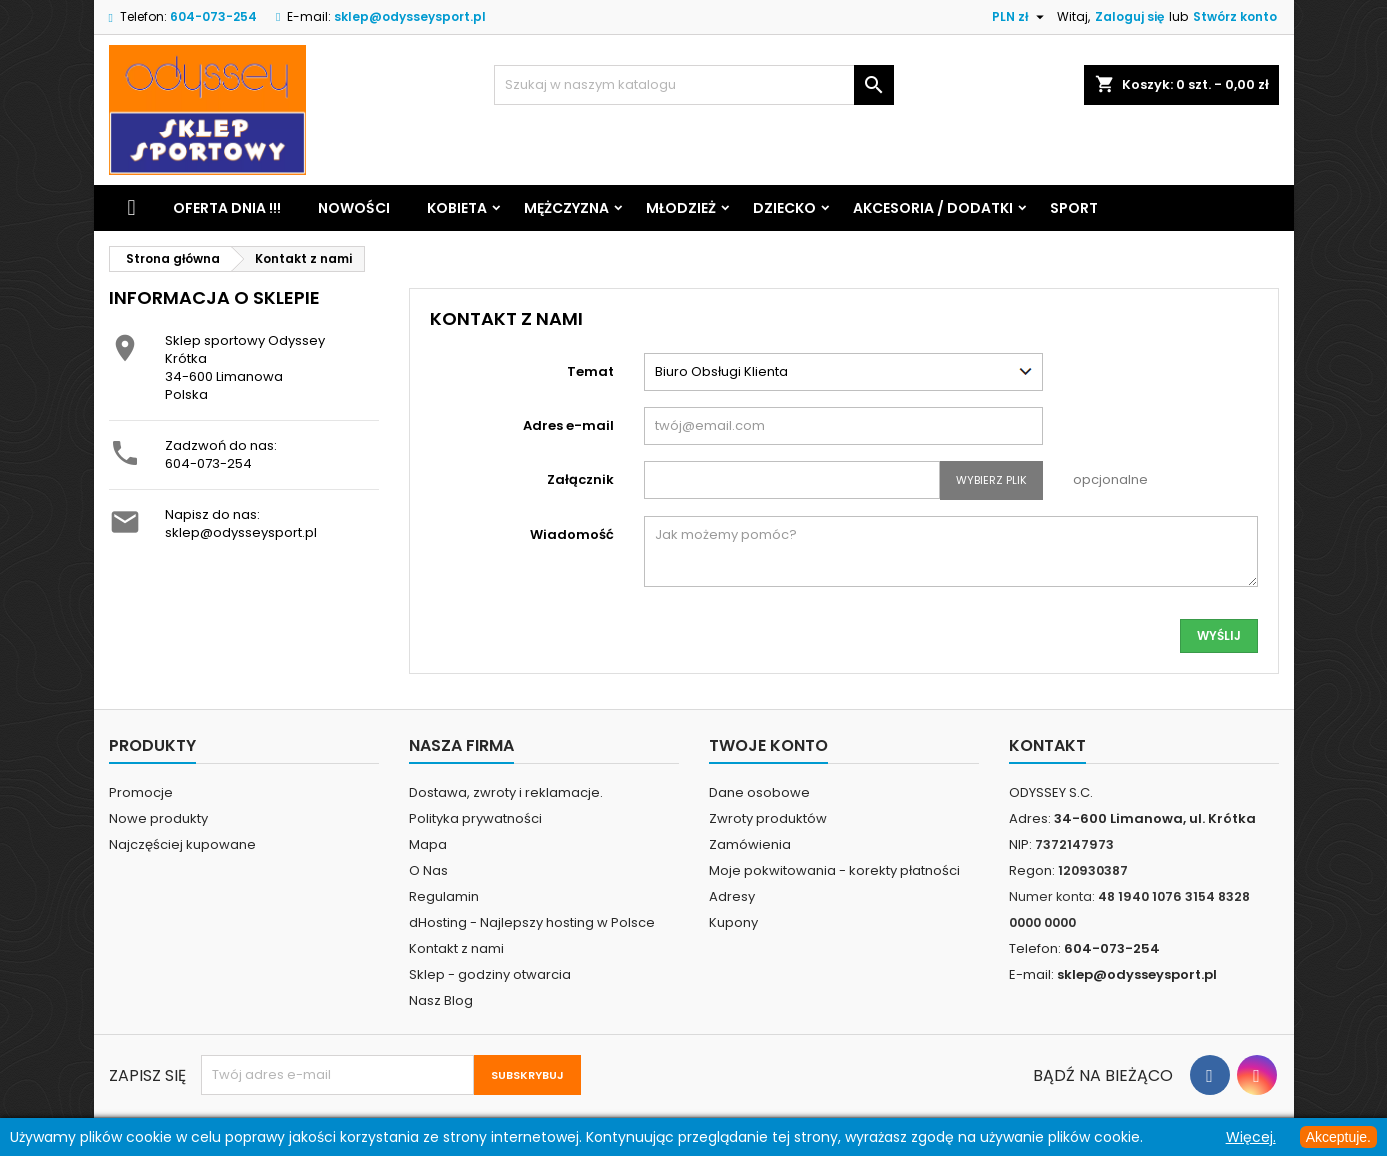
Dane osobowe (759, 792)
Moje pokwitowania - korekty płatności (834, 870)
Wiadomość (572, 534)
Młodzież (681, 208)
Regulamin (444, 896)
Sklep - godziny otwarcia (490, 974)
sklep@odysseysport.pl (410, 16)
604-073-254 (208, 463)
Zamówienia (750, 844)
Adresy (732, 896)
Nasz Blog (441, 1000)
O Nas (428, 870)
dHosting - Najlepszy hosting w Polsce (532, 922)
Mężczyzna (566, 208)
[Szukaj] (694, 85)
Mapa (428, 844)
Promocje (141, 792)
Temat (590, 371)
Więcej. (1251, 1137)
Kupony (733, 922)
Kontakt (1047, 745)
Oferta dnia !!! (227, 208)
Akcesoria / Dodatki (933, 208)
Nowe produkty (158, 818)
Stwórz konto (1235, 16)
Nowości (354, 208)
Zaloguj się (1129, 16)
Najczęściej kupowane (182, 844)
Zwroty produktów (768, 818)
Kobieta (457, 208)
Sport (1074, 208)
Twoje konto (768, 745)
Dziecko (784, 208)
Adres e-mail (568, 425)
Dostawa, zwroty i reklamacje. (506, 792)
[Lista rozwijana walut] (1020, 17)
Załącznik (580, 479)
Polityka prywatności (475, 818)
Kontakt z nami (456, 948)
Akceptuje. (1338, 1137)
